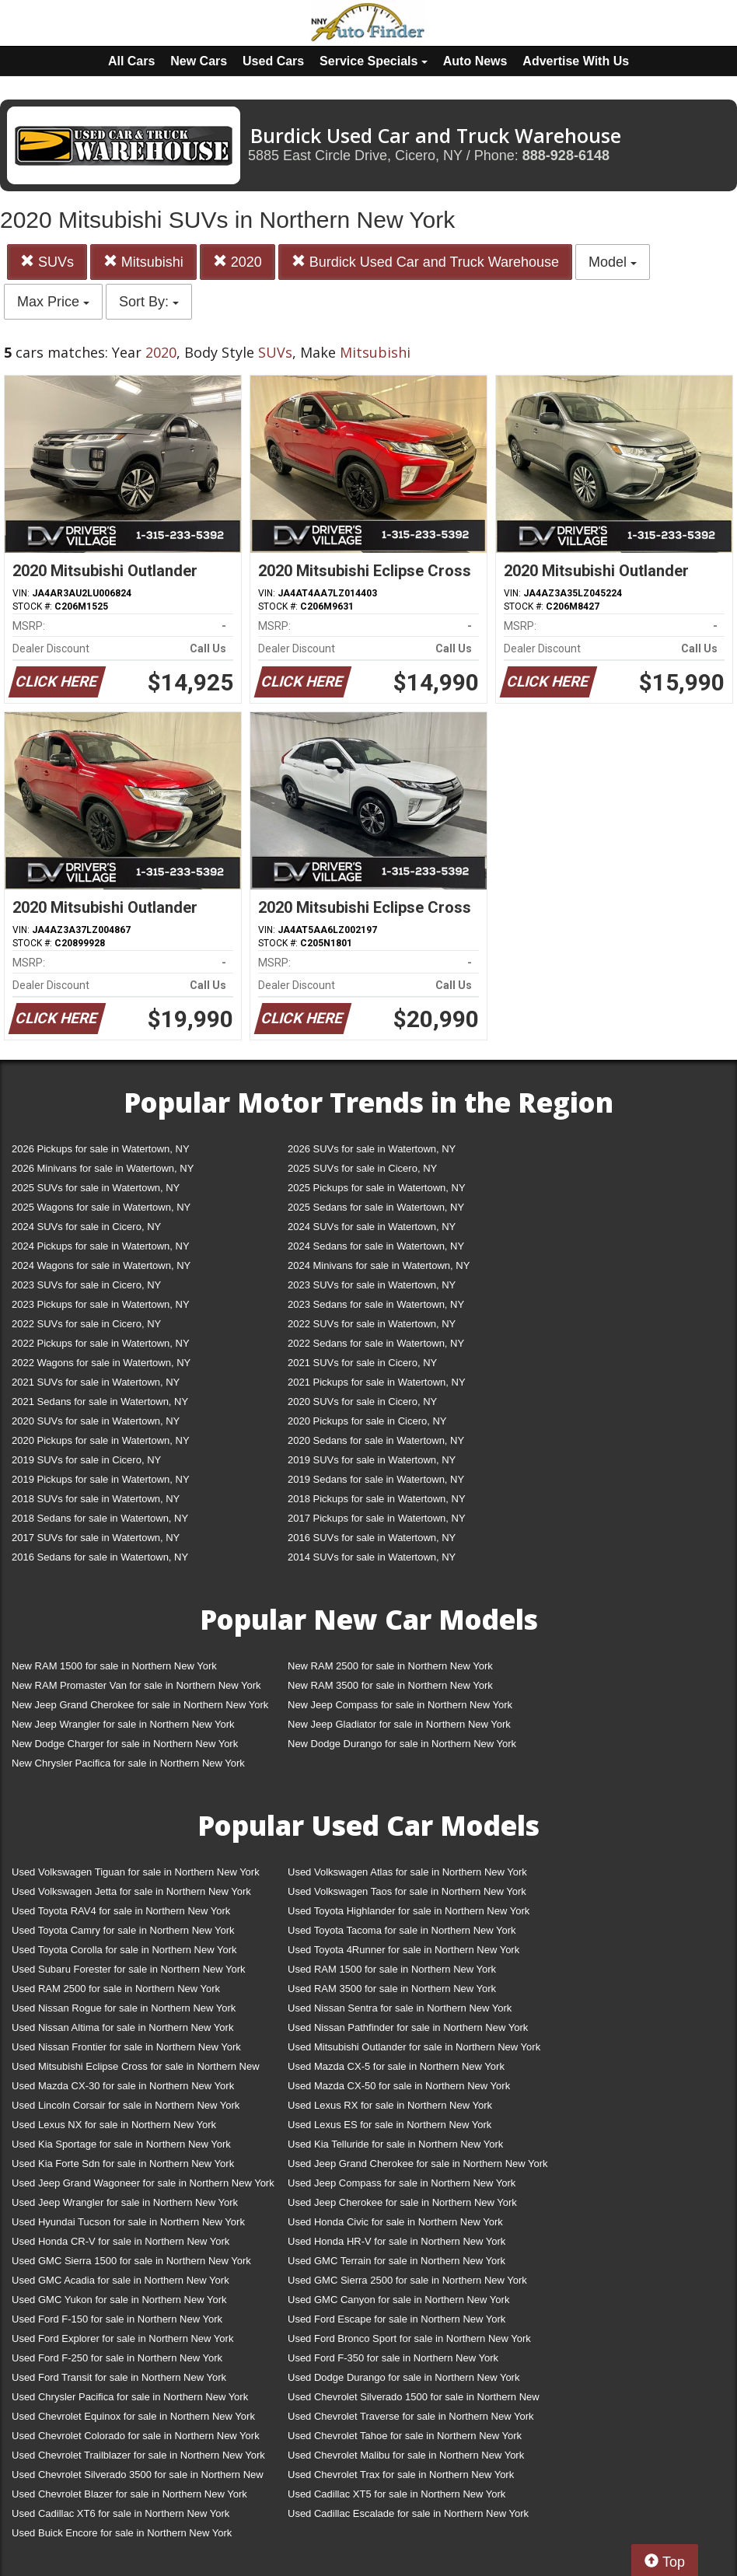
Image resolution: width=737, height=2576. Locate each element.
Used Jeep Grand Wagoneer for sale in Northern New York (143, 2183)
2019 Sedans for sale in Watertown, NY (376, 1479)
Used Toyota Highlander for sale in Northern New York (408, 1911)
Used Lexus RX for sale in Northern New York (390, 2105)
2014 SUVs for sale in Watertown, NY (372, 1557)
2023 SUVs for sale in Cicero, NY (86, 1285)
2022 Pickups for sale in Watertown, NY (101, 1343)
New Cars (198, 61)
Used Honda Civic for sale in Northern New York (395, 2222)
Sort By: (149, 301)
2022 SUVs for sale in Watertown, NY (372, 1324)
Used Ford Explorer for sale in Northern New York (122, 2338)
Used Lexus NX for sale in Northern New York (114, 2124)
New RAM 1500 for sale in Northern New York (114, 1666)
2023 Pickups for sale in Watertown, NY (101, 1304)
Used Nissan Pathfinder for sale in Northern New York (408, 2027)
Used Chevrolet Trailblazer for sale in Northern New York (138, 2455)
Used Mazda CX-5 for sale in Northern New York (396, 2066)
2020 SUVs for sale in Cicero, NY (362, 1401)
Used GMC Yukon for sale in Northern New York (119, 2299)
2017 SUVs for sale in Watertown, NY (96, 1537)
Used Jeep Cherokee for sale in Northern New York (402, 2202)
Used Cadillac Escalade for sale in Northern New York (408, 2513)
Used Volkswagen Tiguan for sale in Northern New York (136, 1872)
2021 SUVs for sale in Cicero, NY (362, 1362)
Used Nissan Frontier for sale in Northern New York (126, 2047)
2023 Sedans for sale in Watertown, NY (376, 1304)
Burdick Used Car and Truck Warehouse (425, 261)
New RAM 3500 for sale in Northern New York (390, 1685)
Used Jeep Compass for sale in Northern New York (401, 2183)
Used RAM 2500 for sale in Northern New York (116, 1988)
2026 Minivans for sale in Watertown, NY (103, 1168)
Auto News (475, 61)
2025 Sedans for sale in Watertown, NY (376, 1207)
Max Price (53, 301)
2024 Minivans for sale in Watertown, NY (379, 1265)
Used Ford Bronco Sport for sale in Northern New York (409, 2338)
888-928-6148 (566, 155)
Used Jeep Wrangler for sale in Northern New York (125, 2202)
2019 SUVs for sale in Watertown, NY (372, 1460)
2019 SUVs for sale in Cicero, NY (86, 1460)
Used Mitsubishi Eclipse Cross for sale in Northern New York (136, 2069)
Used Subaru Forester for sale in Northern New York (129, 1969)
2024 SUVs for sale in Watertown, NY (372, 1226)
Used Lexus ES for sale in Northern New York (389, 2124)
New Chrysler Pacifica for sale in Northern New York (128, 1763)
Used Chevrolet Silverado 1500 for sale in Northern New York (414, 2400)
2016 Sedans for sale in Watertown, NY (100, 1557)
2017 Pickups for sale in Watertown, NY (377, 1518)
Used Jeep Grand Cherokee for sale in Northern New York (418, 2163)
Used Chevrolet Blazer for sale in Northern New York (129, 2494)
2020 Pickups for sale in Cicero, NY (367, 1421)
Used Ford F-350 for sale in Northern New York (393, 2358)
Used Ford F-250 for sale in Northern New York (117, 2358)
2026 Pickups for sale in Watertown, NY (101, 1149)
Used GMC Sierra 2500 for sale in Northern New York (407, 2280)
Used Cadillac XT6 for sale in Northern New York (120, 2513)
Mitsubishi (143, 261)
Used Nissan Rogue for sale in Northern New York (124, 2008)
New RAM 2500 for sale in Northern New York (390, 1666)
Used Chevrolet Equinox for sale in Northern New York (133, 2416)
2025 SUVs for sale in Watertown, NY (96, 1188)
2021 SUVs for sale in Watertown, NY (96, 1382)
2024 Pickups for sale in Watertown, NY (101, 1246)
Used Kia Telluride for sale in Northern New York (395, 2144)
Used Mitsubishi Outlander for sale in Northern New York (414, 2047)
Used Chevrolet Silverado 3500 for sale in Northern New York (138, 2478)
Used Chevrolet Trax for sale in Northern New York (401, 2474)
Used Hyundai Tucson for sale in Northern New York (128, 2222)
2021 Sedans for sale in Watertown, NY (100, 1401)
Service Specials (374, 61)
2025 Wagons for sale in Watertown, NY (101, 1207)
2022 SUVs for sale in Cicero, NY (86, 1324)
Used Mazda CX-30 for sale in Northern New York (123, 2086)
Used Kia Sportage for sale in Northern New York (121, 2144)
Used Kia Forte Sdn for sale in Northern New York (123, 2163)
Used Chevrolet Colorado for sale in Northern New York (136, 2435)
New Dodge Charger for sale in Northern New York (125, 1743)
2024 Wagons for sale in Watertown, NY (101, 1265)
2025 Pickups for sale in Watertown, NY (377, 1188)
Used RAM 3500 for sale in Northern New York (392, 1988)
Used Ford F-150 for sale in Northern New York (117, 2319)
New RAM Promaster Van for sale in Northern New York (136, 1685)
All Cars (131, 61)
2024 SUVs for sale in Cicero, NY (86, 1226)
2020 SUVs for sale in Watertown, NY (96, 1421)
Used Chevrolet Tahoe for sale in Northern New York (405, 2435)
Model (613, 262)
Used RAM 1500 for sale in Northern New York (392, 1969)
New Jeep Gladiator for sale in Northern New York (399, 1724)
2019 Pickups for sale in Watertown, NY (101, 1479)
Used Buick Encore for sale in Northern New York (122, 2533)
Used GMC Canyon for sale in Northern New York (398, 2299)
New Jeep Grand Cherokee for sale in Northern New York (140, 1705)
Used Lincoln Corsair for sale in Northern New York (125, 2105)
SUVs (47, 261)
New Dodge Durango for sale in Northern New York (402, 1743)
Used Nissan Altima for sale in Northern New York (122, 2027)
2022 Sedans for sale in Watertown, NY (376, 1343)
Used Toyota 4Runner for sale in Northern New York (403, 1950)
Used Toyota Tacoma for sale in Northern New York (402, 1930)
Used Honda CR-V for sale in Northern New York (120, 2241)
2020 (237, 261)
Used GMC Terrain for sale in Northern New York (396, 2261)
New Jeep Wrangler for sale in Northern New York (123, 1724)
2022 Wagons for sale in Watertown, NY (101, 1362)
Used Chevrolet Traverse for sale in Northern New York (410, 2416)
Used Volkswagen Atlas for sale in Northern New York (407, 1872)
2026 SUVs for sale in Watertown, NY (372, 1149)
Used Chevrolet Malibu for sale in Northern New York (406, 2455)
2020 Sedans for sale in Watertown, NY (376, 1440)
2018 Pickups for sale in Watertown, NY (377, 1499)
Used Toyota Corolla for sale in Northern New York (124, 1950)
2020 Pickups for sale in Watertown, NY (101, 1440)
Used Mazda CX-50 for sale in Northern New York (399, 2086)
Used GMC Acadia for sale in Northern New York (120, 2280)
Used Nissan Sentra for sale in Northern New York (400, 2008)
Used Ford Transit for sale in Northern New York (119, 2377)
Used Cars (273, 61)
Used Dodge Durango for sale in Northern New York (403, 2377)
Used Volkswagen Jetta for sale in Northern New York (131, 1891)
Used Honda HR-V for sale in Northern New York (396, 2241)
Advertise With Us (575, 61)
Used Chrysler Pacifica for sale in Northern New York (130, 2397)
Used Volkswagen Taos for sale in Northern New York (407, 1891)
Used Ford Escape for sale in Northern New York (396, 2319)
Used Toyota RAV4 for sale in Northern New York (121, 1911)
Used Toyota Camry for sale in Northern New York (123, 1930)
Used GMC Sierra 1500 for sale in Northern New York (131, 2261)
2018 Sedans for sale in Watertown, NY (100, 1518)
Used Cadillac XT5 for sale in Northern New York (396, 2494)
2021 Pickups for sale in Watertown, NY (377, 1382)
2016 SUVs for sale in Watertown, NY (372, 1537)
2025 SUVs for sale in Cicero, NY (362, 1168)
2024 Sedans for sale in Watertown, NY (376, 1246)
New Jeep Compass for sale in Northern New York (400, 1705)
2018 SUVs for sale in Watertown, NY (96, 1499)
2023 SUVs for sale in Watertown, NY (372, 1285)
